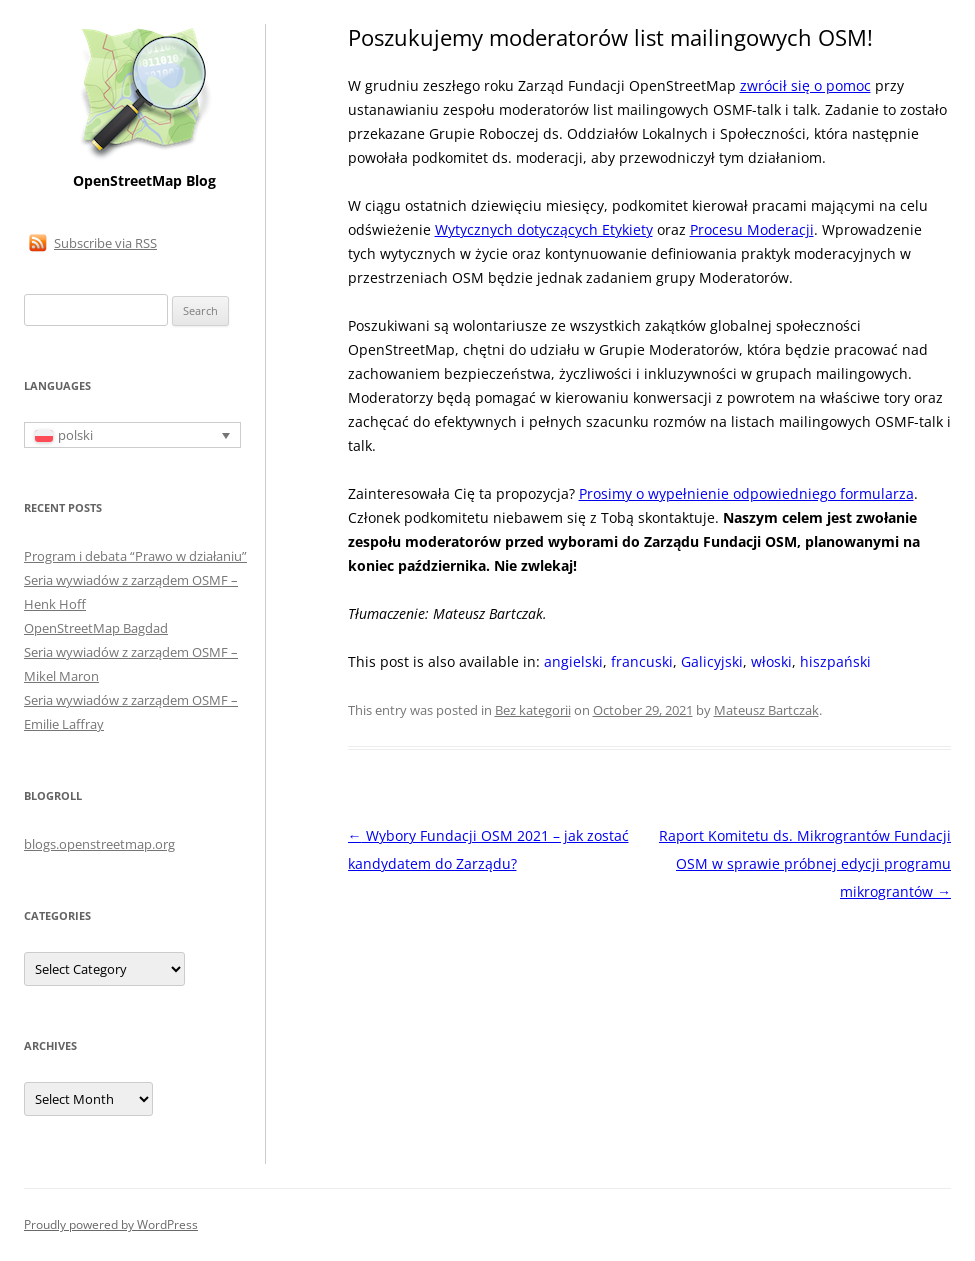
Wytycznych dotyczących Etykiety (544, 229)
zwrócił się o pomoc (805, 85)
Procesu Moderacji (752, 229)
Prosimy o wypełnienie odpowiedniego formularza (746, 493)
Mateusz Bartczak (766, 710)
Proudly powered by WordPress (111, 1224)
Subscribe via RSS (105, 243)
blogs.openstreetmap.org (99, 844)
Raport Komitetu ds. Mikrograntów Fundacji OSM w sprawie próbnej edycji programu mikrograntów (805, 863)
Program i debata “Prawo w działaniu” (135, 556)
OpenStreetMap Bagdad (96, 628)
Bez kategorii (533, 710)
